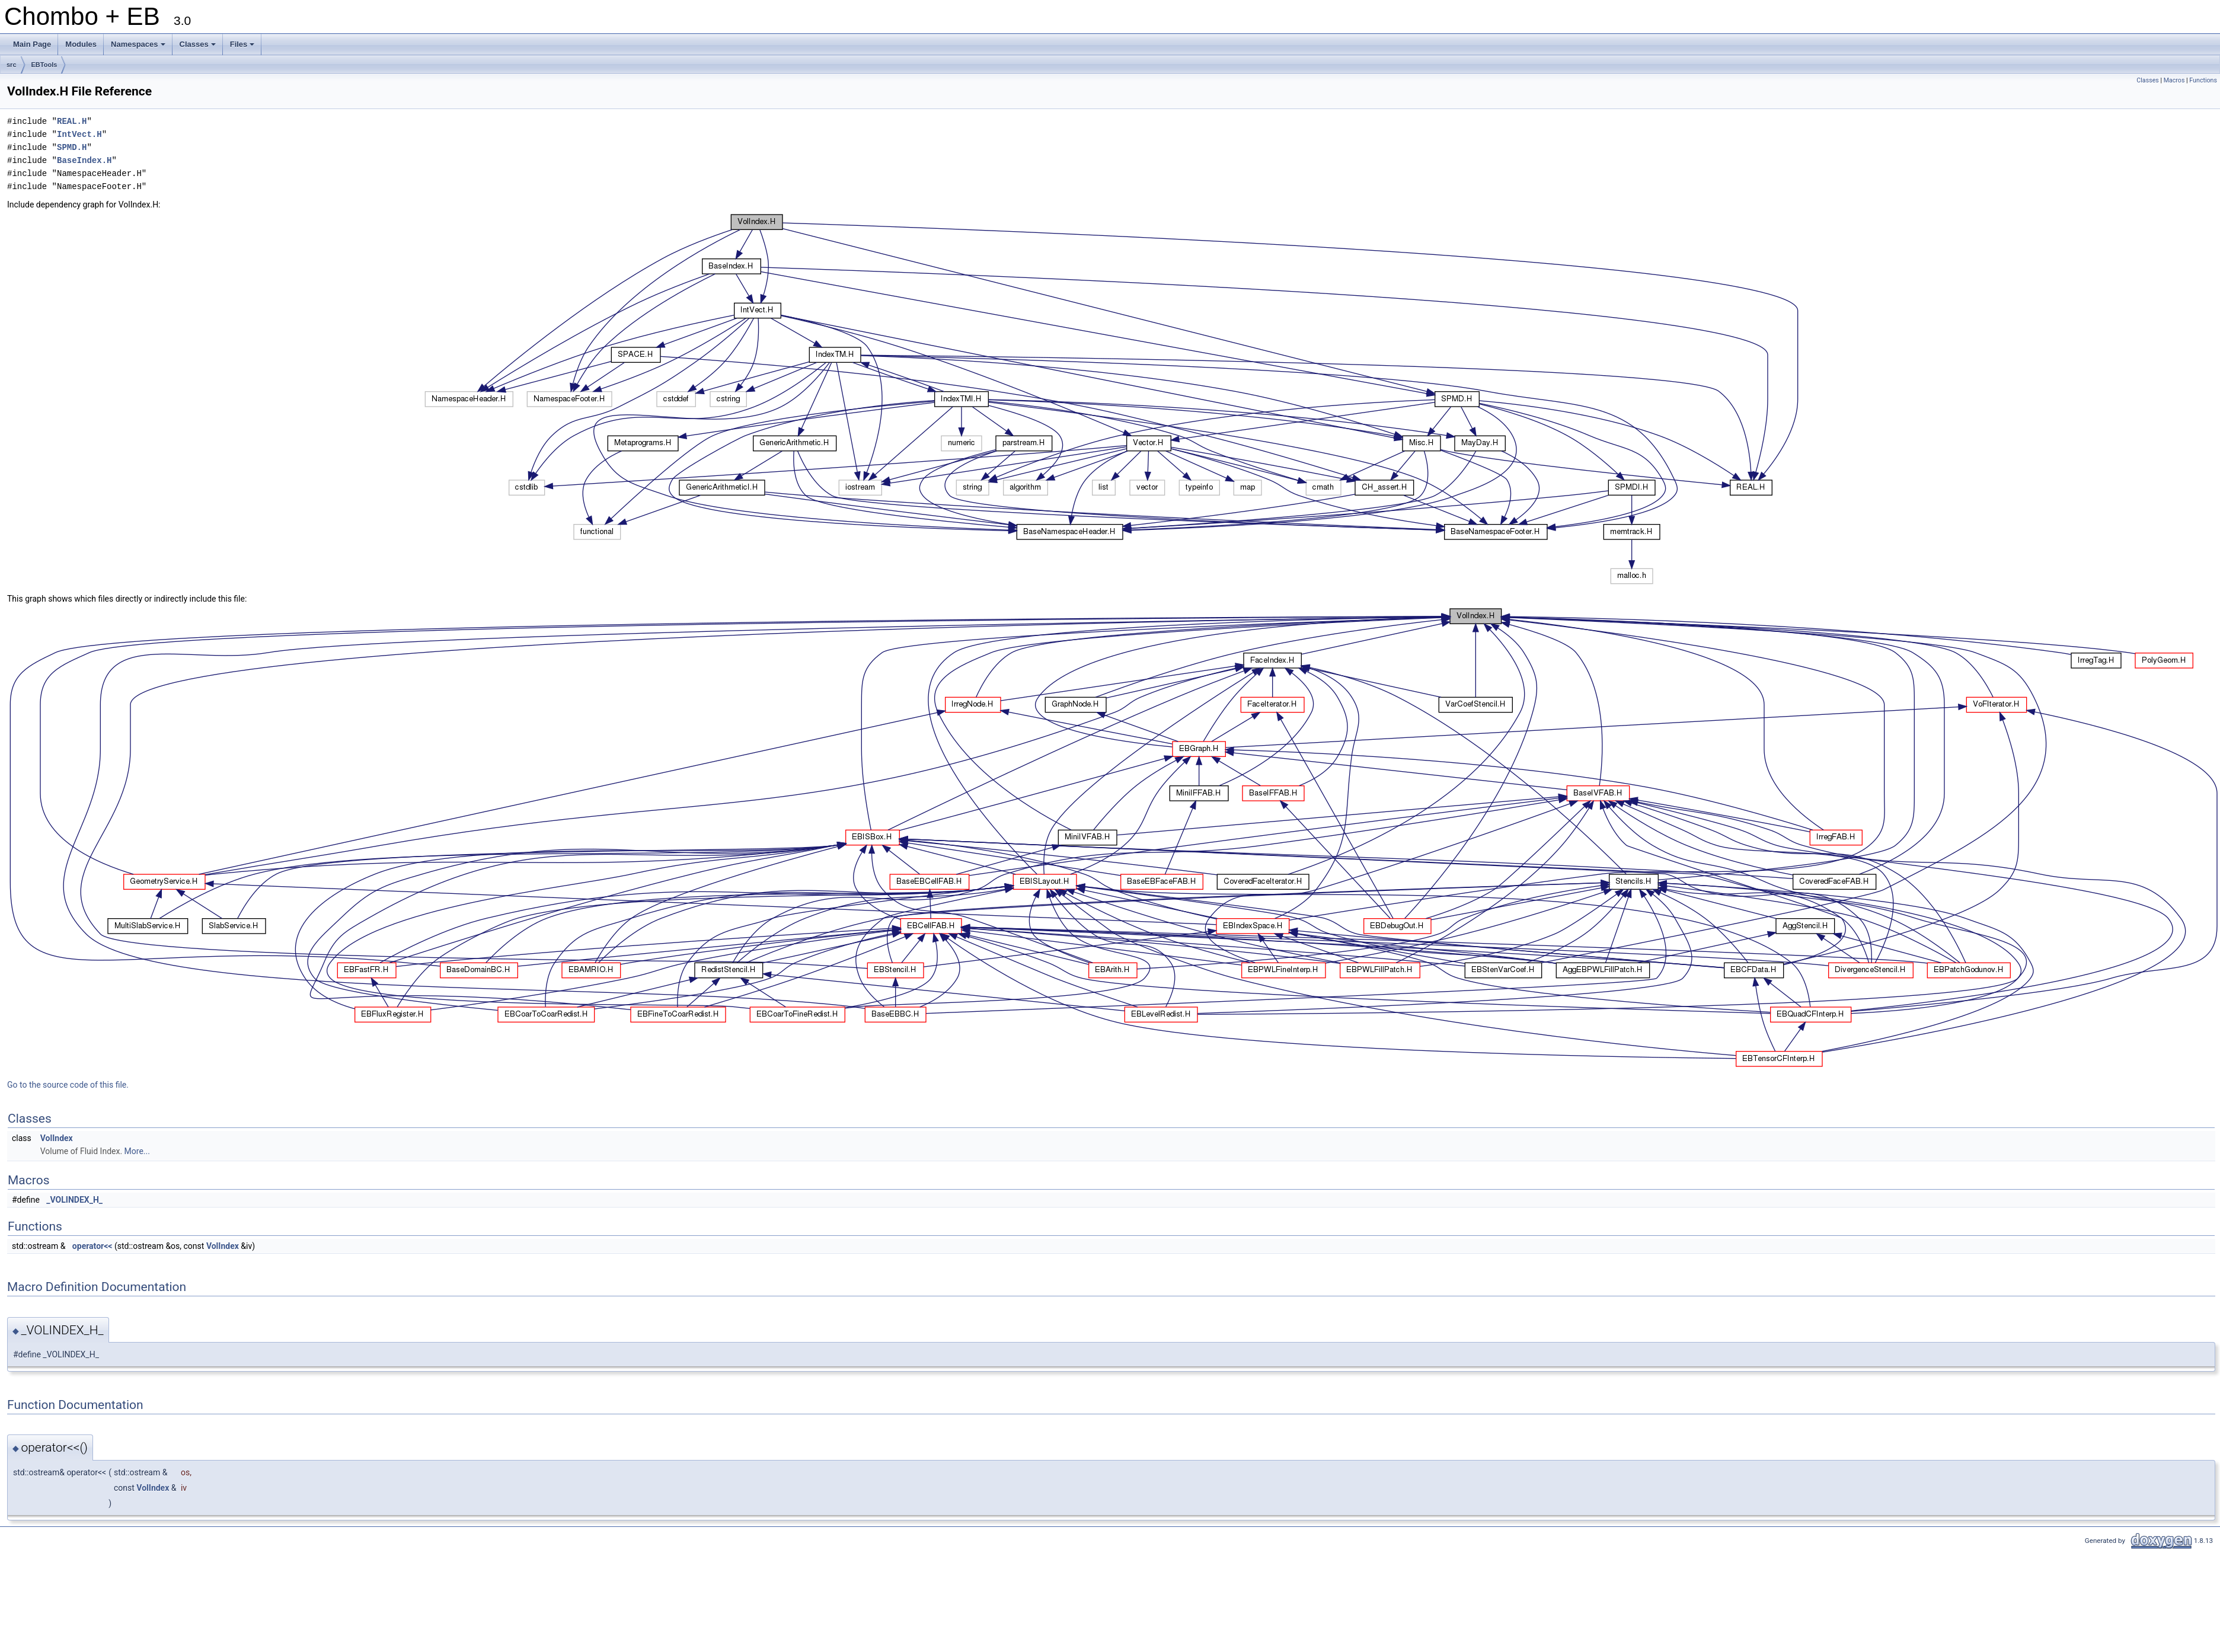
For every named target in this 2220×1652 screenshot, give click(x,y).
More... (137, 1151)
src (12, 64)
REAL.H (72, 121)
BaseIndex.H (84, 160)
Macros (2174, 80)
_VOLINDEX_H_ (74, 1199)
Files (243, 47)
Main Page (32, 44)
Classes (199, 47)
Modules (81, 44)
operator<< (92, 1246)
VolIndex (56, 1138)
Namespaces (139, 47)
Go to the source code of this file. (68, 1084)
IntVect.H (79, 134)
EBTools (44, 64)
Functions (2203, 80)
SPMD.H (72, 147)
